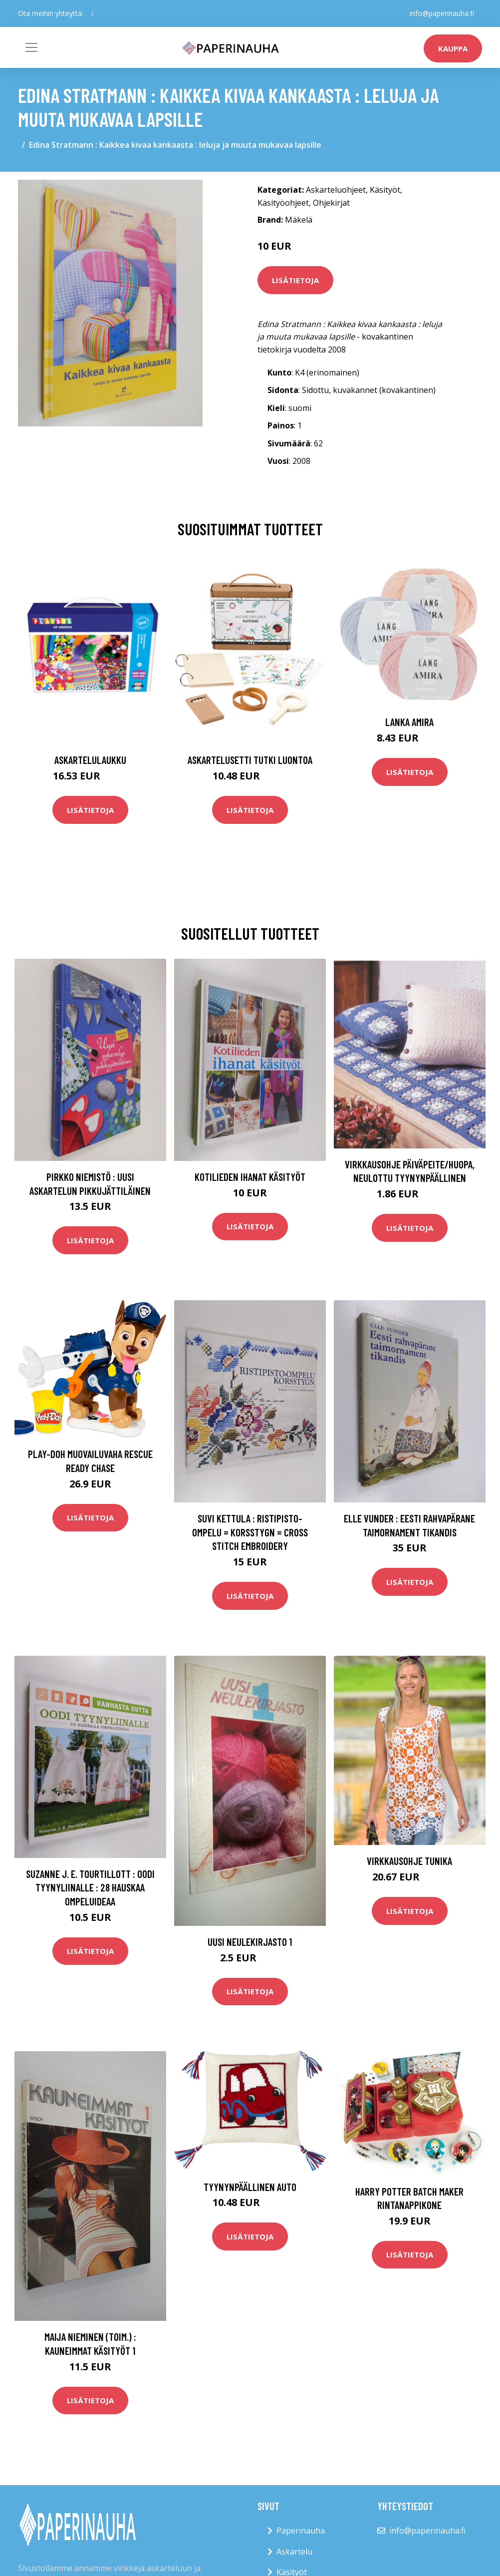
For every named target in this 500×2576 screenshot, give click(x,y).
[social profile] (92, 13)
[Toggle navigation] (31, 47)
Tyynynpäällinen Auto (250, 2187)
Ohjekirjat (331, 202)
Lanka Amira (409, 722)
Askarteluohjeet (336, 189)
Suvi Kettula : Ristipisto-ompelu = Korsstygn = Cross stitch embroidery (250, 1532)
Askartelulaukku (90, 759)
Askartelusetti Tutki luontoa (250, 759)
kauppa (453, 48)
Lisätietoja (295, 280)
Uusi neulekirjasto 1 (250, 1941)
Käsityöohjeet (283, 202)
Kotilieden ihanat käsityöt (250, 1176)
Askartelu (294, 2551)
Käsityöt (385, 189)
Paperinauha (300, 2530)
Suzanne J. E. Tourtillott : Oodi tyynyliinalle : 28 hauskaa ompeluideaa (90, 1887)
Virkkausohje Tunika (409, 1860)
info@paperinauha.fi (442, 13)
